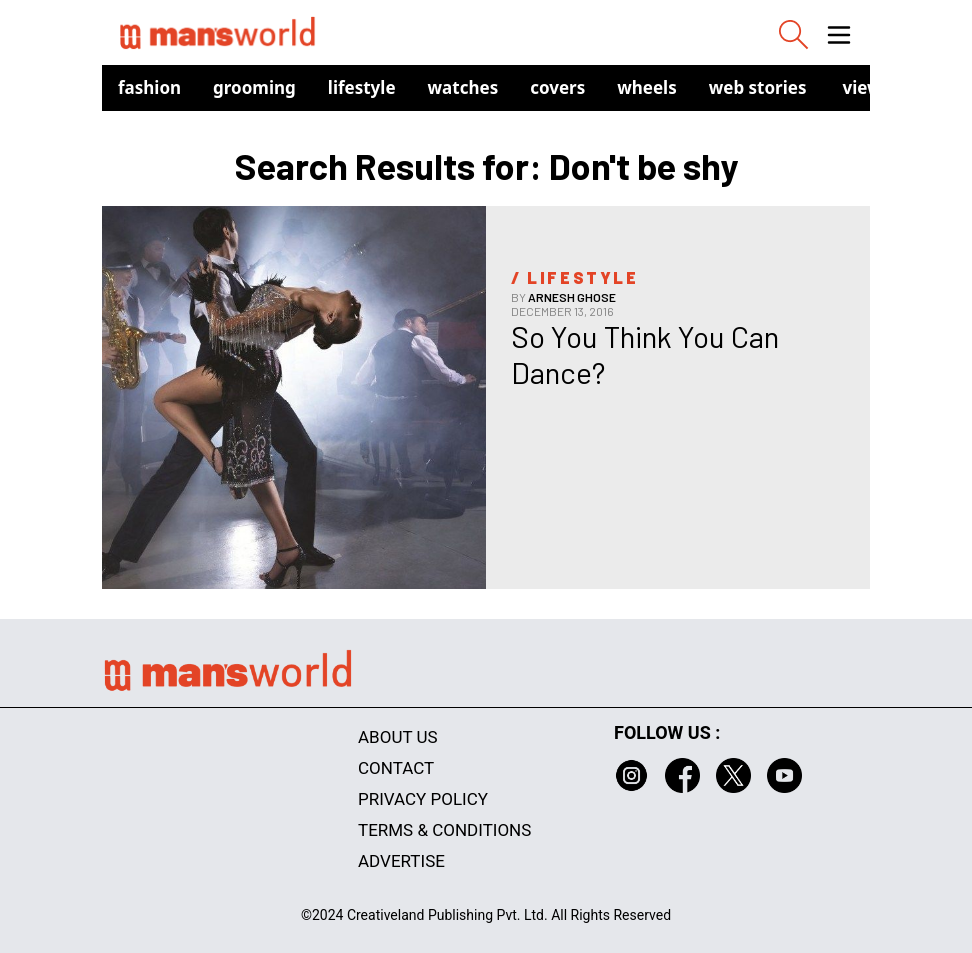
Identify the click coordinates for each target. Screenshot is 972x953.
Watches (463, 87)
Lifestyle (362, 87)
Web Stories (758, 87)
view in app (891, 87)
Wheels (647, 87)
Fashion (149, 87)
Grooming (254, 87)
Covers (557, 87)
